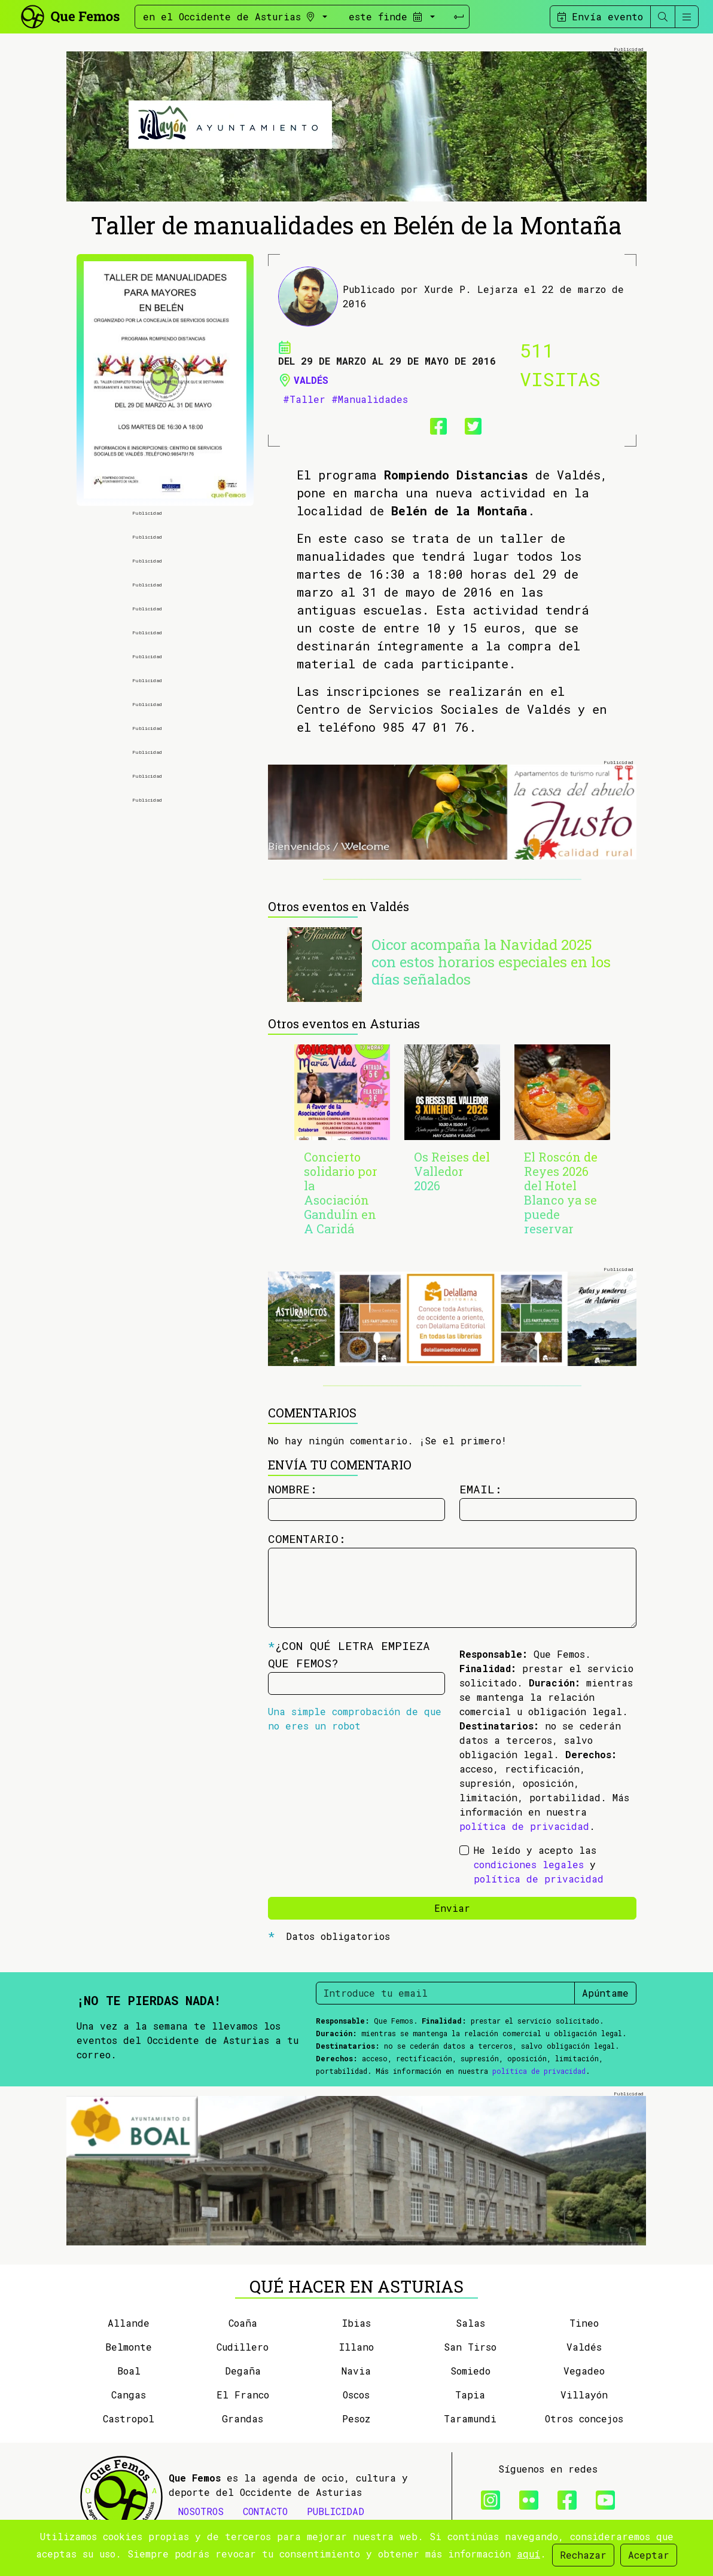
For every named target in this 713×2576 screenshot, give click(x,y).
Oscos (356, 2394)
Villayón (584, 2394)
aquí (528, 2553)
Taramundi (470, 2418)
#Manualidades (369, 399)
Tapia (470, 2394)
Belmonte (128, 2346)
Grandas (242, 2418)
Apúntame (605, 1993)
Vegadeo (584, 2370)
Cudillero (243, 2346)
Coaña (242, 2323)
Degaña (243, 2370)
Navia (356, 2370)
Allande (129, 2323)
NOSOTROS (201, 2511)
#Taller (304, 399)
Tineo (584, 2323)
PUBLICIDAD (335, 2511)
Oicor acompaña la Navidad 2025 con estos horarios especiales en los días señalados (491, 962)
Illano (356, 2346)
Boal (129, 2370)
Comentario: (307, 1538)
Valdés (311, 380)
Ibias (356, 2323)
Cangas (128, 2394)
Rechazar (583, 2555)
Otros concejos (584, 2418)
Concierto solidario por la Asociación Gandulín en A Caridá (340, 1192)
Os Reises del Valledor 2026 (452, 1171)
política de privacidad (524, 1826)
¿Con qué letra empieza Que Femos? (349, 1654)
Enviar (452, 1908)
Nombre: (292, 1488)
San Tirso (470, 2346)
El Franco (243, 2394)
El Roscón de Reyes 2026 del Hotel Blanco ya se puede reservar (561, 1192)
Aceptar (648, 2555)
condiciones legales (529, 1864)
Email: (480, 1488)
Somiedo (470, 2370)
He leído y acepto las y (539, 1864)
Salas (470, 2323)
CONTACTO (265, 2511)
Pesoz (356, 2418)
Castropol (128, 2418)
